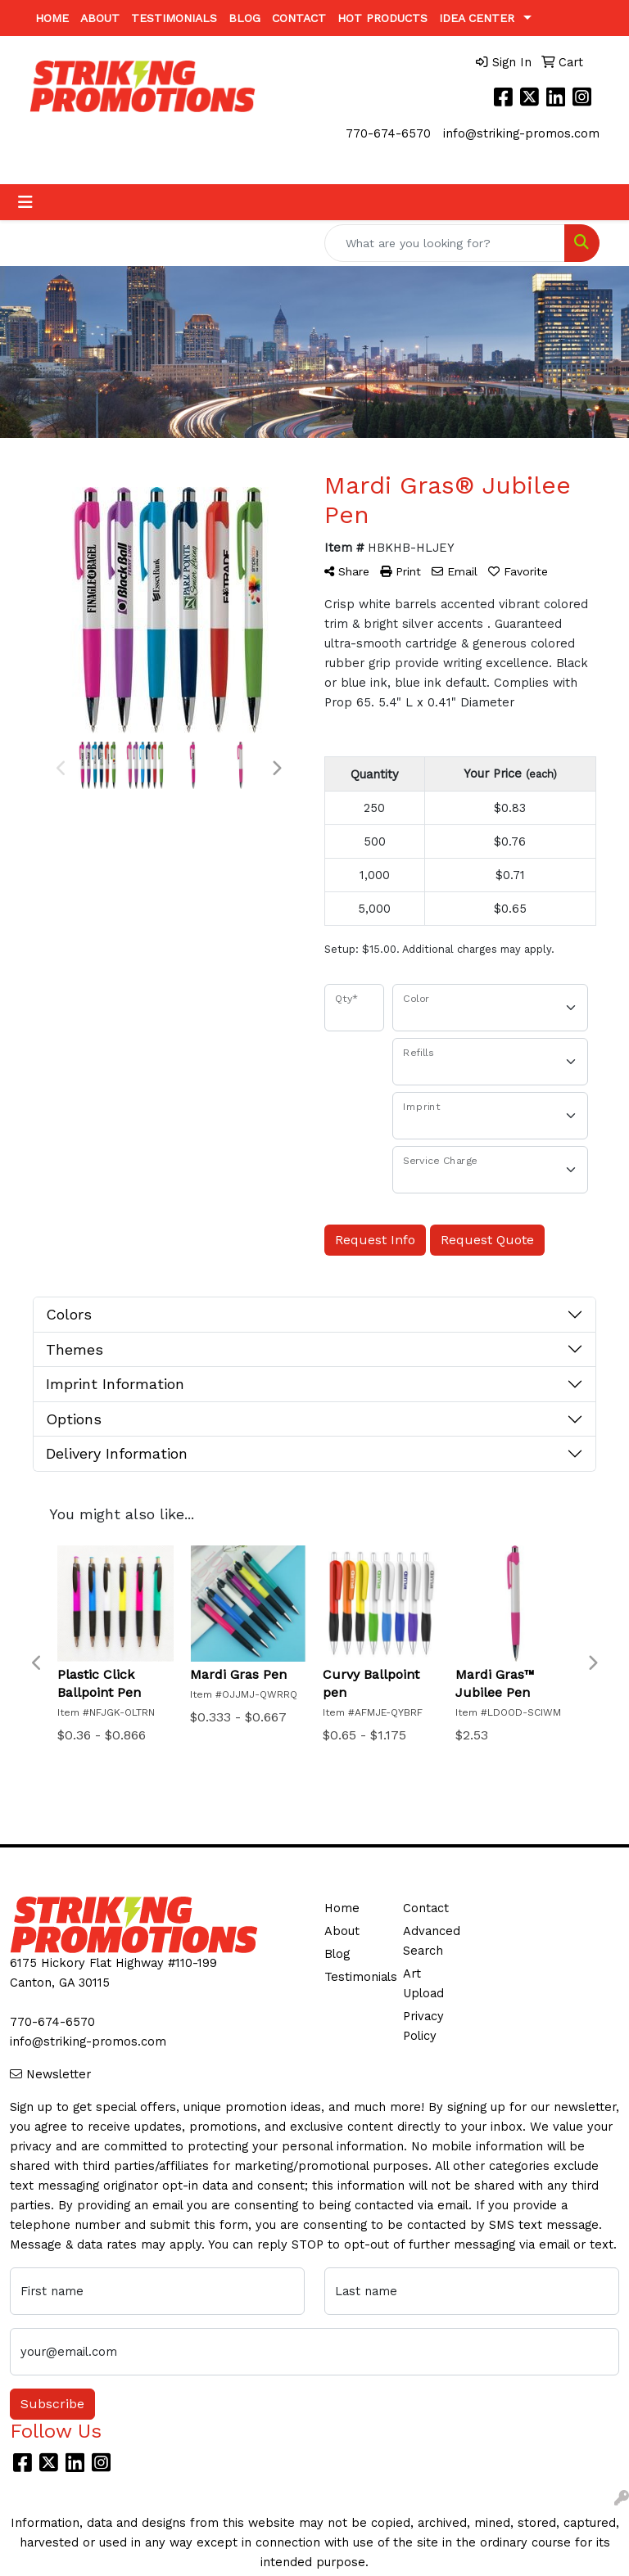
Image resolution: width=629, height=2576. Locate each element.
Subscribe (52, 2403)
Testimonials (174, 18)
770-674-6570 (388, 133)
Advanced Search (431, 1941)
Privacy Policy (423, 2026)
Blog (244, 18)
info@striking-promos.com (521, 133)
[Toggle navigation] (25, 202)
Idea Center (476, 18)
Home (52, 18)
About (100, 18)
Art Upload (423, 1983)
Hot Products (382, 18)
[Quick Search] (444, 243)
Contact (299, 18)
